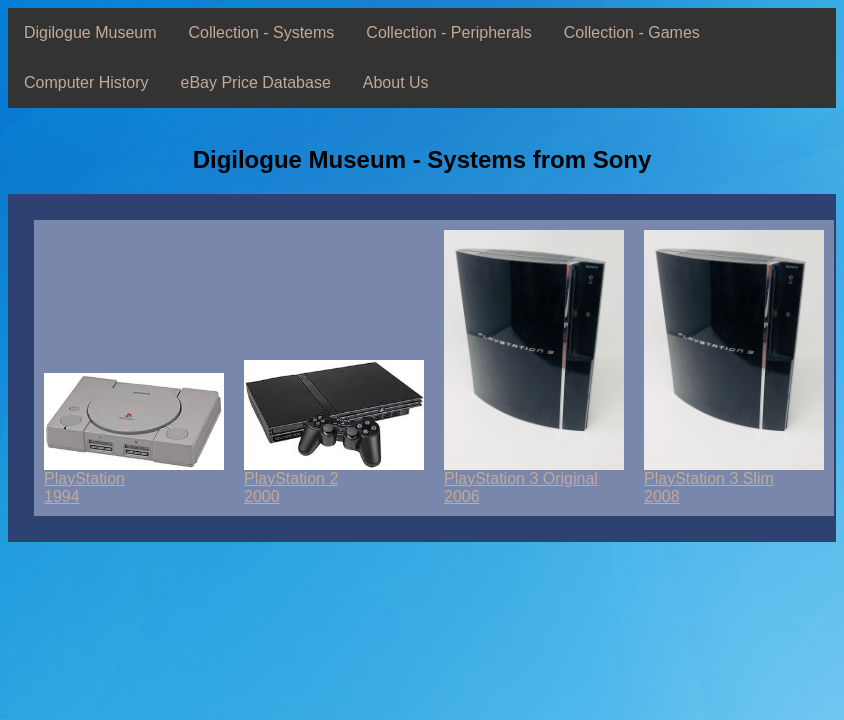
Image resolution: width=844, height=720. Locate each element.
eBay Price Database (255, 82)
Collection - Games (632, 32)
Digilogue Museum (90, 32)
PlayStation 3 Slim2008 (734, 480)
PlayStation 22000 (334, 480)
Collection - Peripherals (448, 32)
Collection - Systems (262, 32)
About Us (396, 82)
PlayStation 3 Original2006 (534, 480)
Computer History (86, 82)
